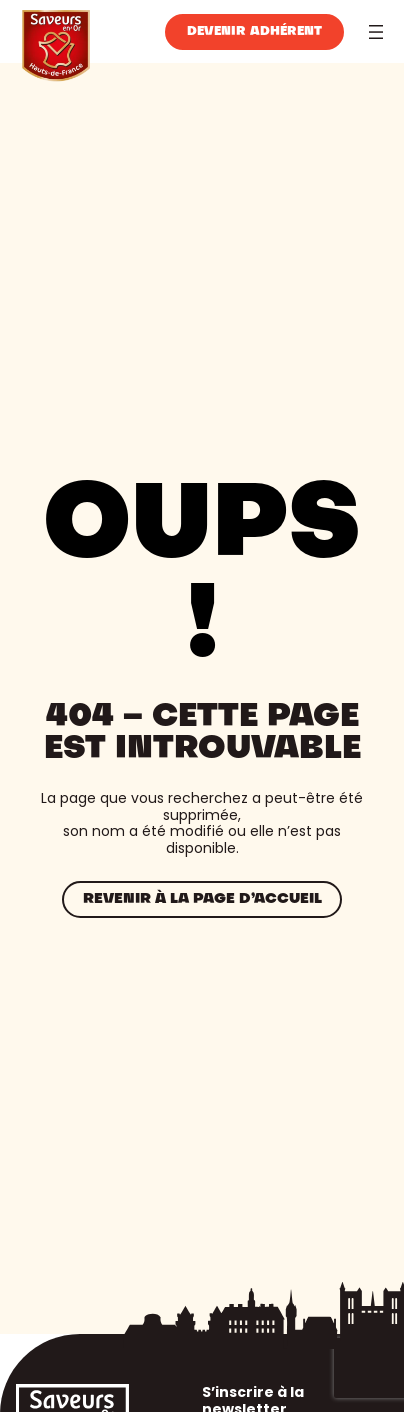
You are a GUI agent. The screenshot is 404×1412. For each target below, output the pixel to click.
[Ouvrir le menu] (376, 32)
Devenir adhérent (254, 32)
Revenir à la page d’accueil (202, 899)
